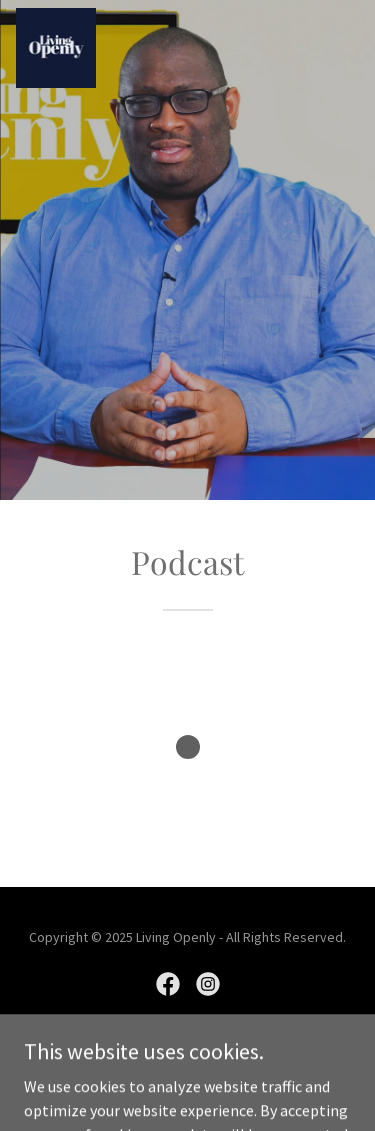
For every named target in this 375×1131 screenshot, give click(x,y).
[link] (56, 48)
